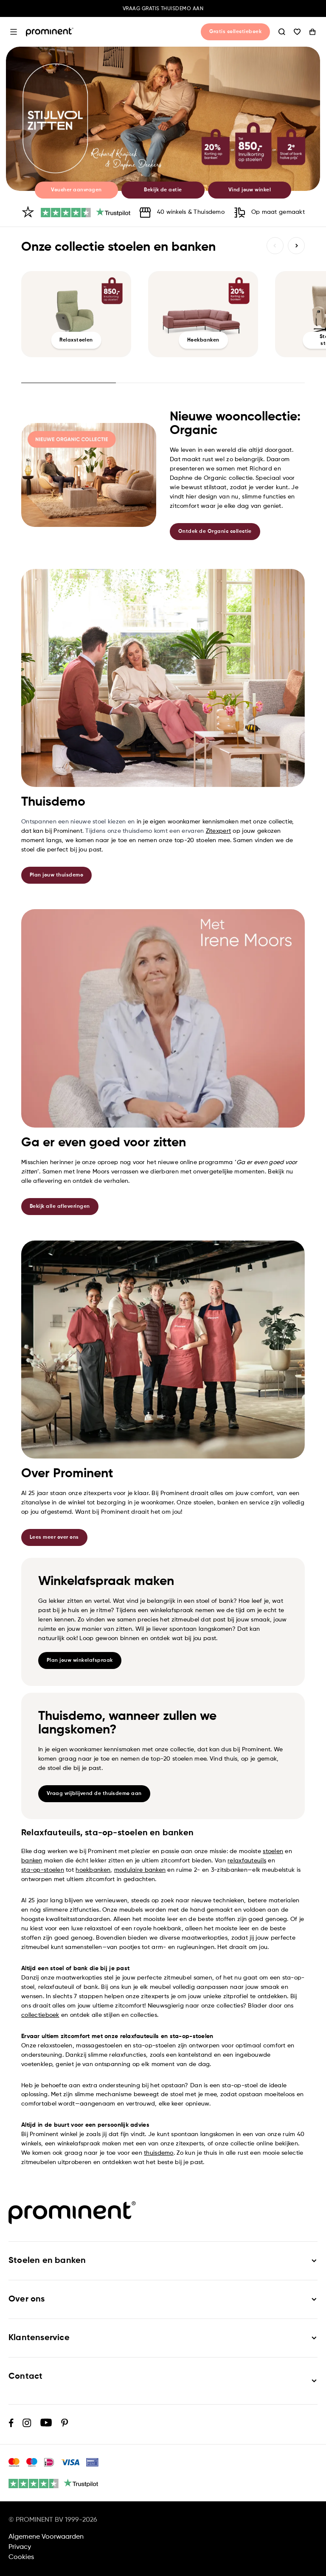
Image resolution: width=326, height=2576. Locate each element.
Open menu (13, 32)
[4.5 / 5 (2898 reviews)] (85, 212)
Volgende (296, 245)
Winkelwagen (312, 32)
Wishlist (297, 32)
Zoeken (282, 32)
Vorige (275, 245)
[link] (163, 119)
